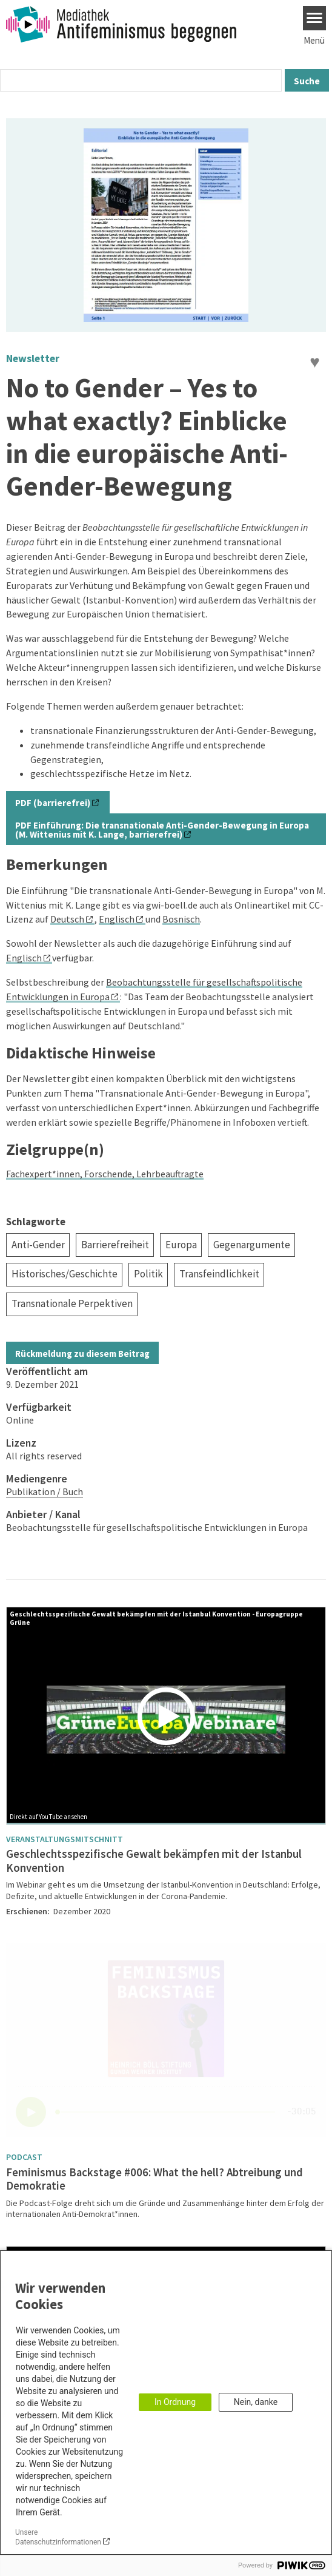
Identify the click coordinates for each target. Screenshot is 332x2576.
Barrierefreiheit (115, 1244)
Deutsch (67, 919)
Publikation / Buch (44, 1491)
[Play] (169, 1716)
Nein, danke (255, 2402)
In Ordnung (175, 2402)
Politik (148, 1273)
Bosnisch (181, 919)
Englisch (116, 919)
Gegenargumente (251, 1244)
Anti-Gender (38, 1244)
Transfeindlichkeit (219, 1273)
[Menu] (315, 18)
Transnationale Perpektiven (72, 1303)
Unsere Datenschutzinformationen (58, 2537)
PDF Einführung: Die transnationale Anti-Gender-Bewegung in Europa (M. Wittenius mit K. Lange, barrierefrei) (162, 829)
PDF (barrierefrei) (52, 803)
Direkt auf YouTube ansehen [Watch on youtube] (48, 1817)
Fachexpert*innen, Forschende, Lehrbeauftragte (105, 1174)
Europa (181, 1244)
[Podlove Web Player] (166, 2040)
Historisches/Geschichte (65, 1273)
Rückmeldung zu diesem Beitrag (82, 1353)
